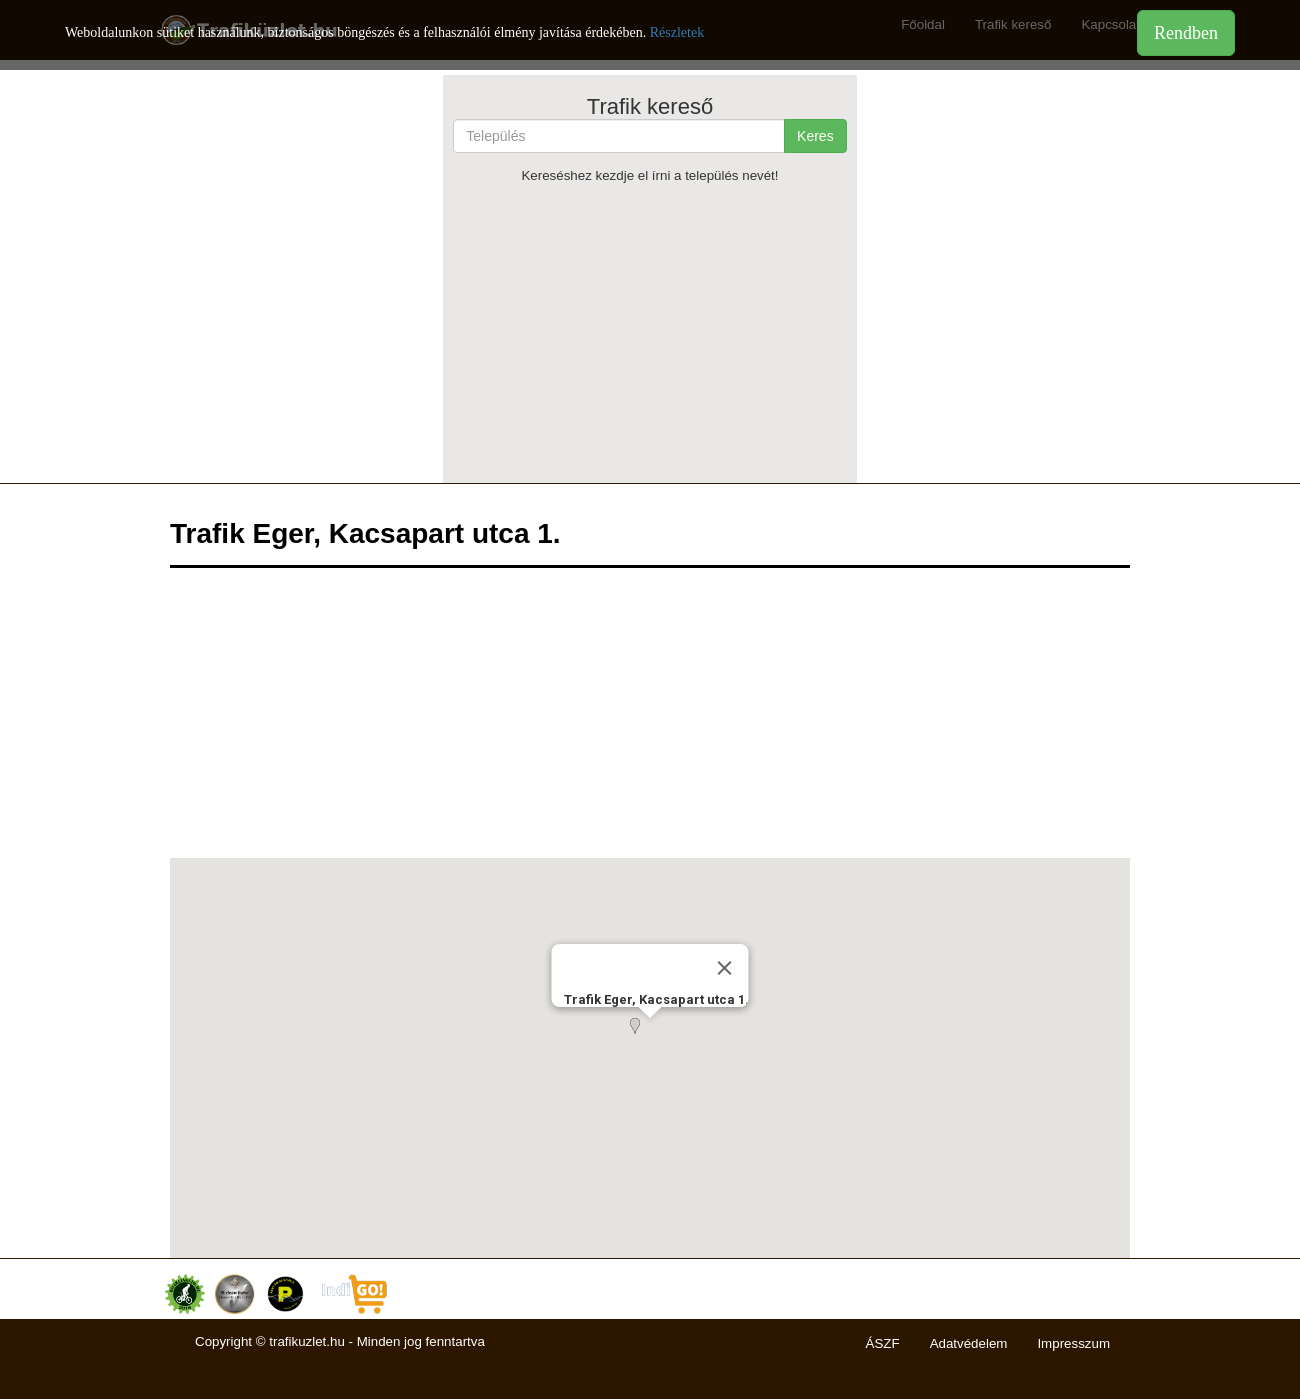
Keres (815, 136)
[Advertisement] (649, 333)
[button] (650, 1038)
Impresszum (1073, 1343)
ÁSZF (883, 1343)
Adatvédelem (969, 1343)
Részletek (677, 32)
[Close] (725, 968)
